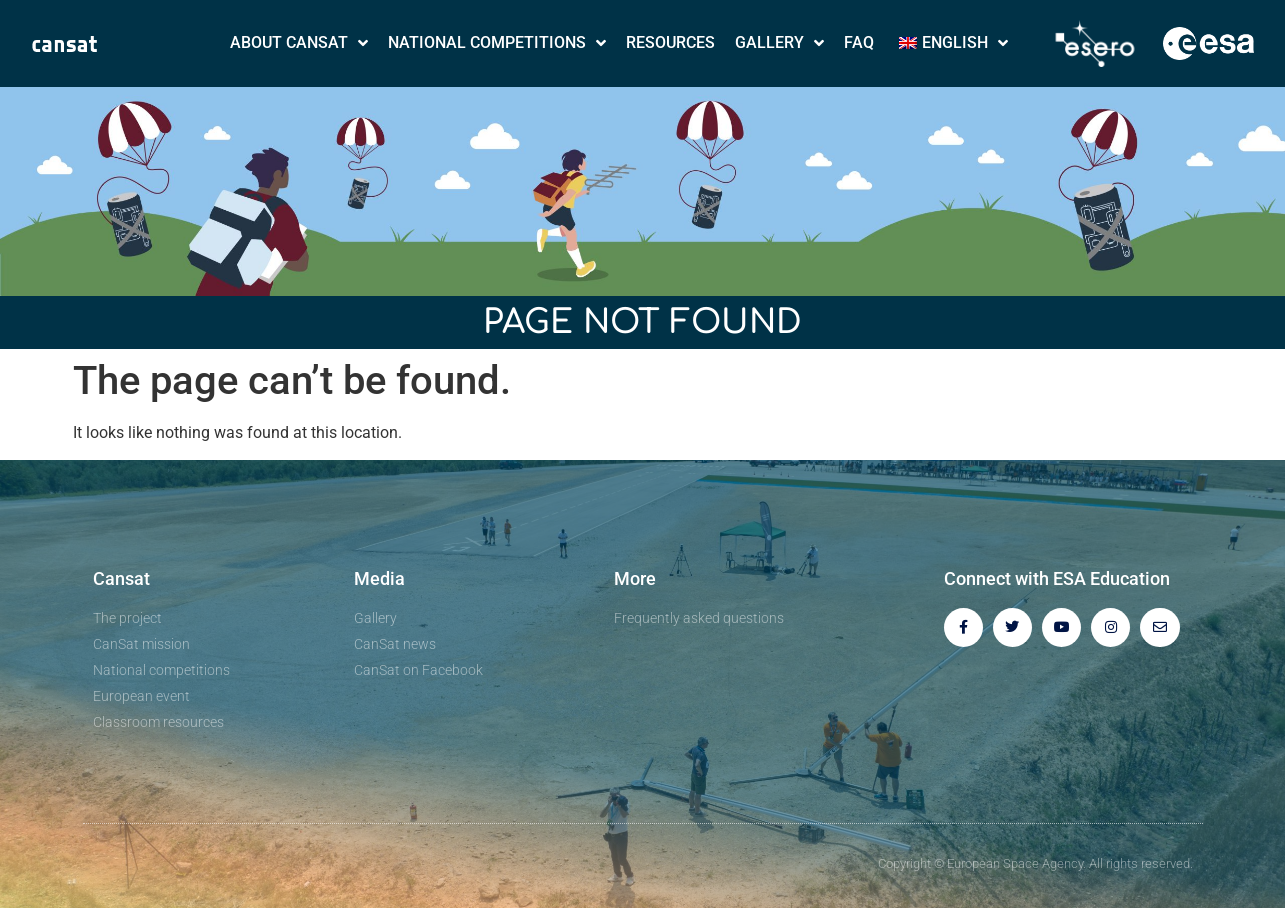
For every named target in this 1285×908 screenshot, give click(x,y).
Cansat (121, 578)
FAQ (859, 42)
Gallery (779, 43)
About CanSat (299, 43)
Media (379, 578)
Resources (670, 42)
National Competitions (497, 43)
